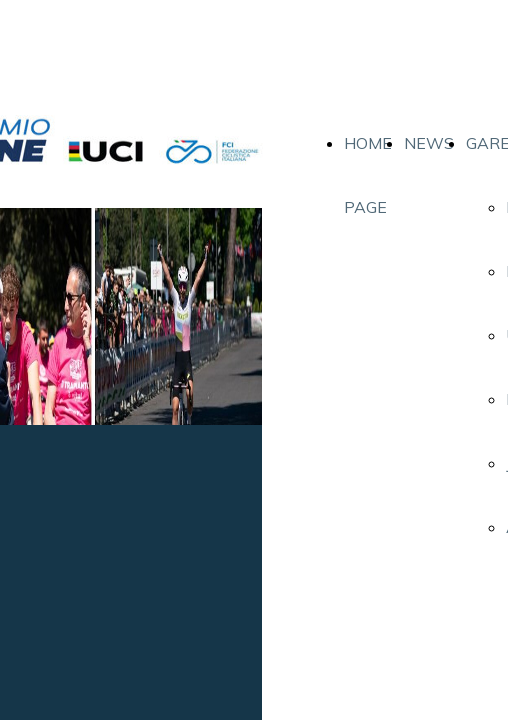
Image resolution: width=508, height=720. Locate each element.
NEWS (429, 143)
